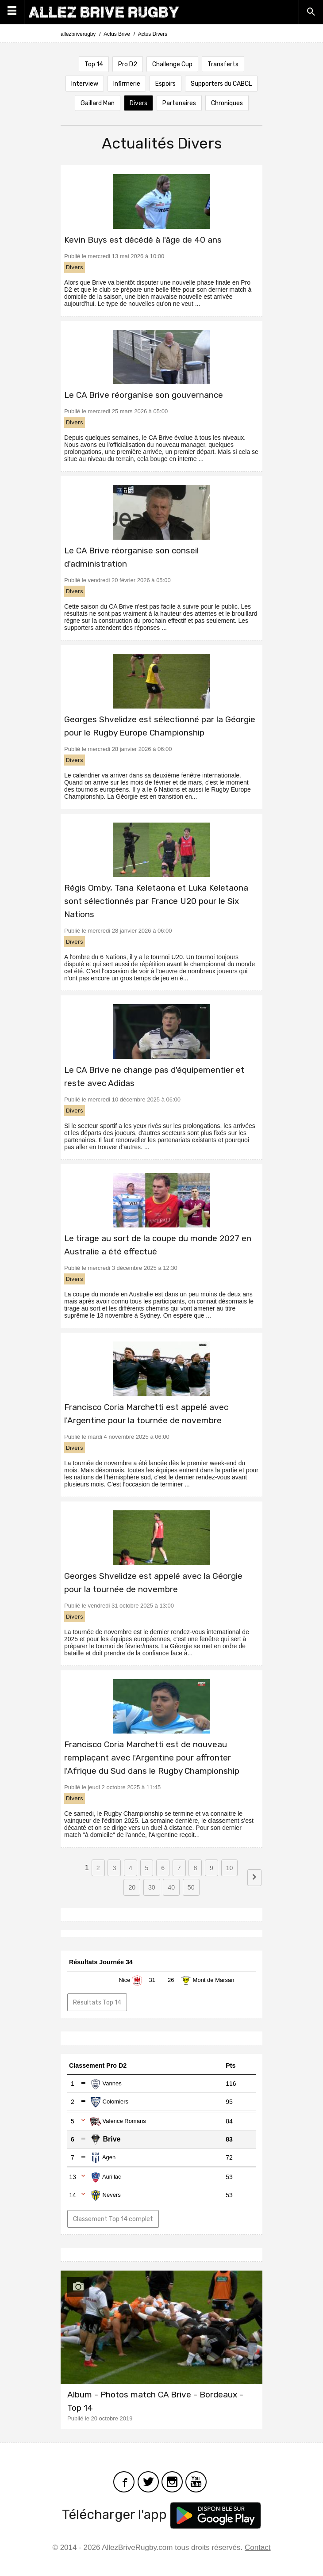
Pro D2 (127, 64)
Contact (258, 2547)
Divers (138, 103)
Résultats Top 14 (97, 2002)
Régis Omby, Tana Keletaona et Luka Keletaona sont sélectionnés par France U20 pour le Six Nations (156, 901)
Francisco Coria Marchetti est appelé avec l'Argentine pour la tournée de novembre (146, 1413)
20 (131, 1887)
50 (191, 1887)
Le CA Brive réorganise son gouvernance (143, 395)
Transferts (223, 64)
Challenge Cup (172, 64)
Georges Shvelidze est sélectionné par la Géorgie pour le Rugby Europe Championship (159, 726)
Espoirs (165, 84)
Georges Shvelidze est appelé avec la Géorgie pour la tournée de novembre (153, 1582)
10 (229, 1867)
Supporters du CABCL (221, 84)
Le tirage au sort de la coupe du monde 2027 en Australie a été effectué (157, 1245)
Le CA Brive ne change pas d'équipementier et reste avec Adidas (154, 1076)
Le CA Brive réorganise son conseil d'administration (131, 557)
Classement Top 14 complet (113, 2219)
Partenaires (179, 103)
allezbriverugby (78, 34)
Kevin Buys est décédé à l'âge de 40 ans (143, 240)
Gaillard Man (98, 103)
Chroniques (227, 103)
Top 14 (94, 64)
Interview (84, 84)
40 (171, 1887)
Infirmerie (126, 84)
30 (151, 1887)
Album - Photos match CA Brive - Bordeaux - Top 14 (155, 2401)
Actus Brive (117, 34)
